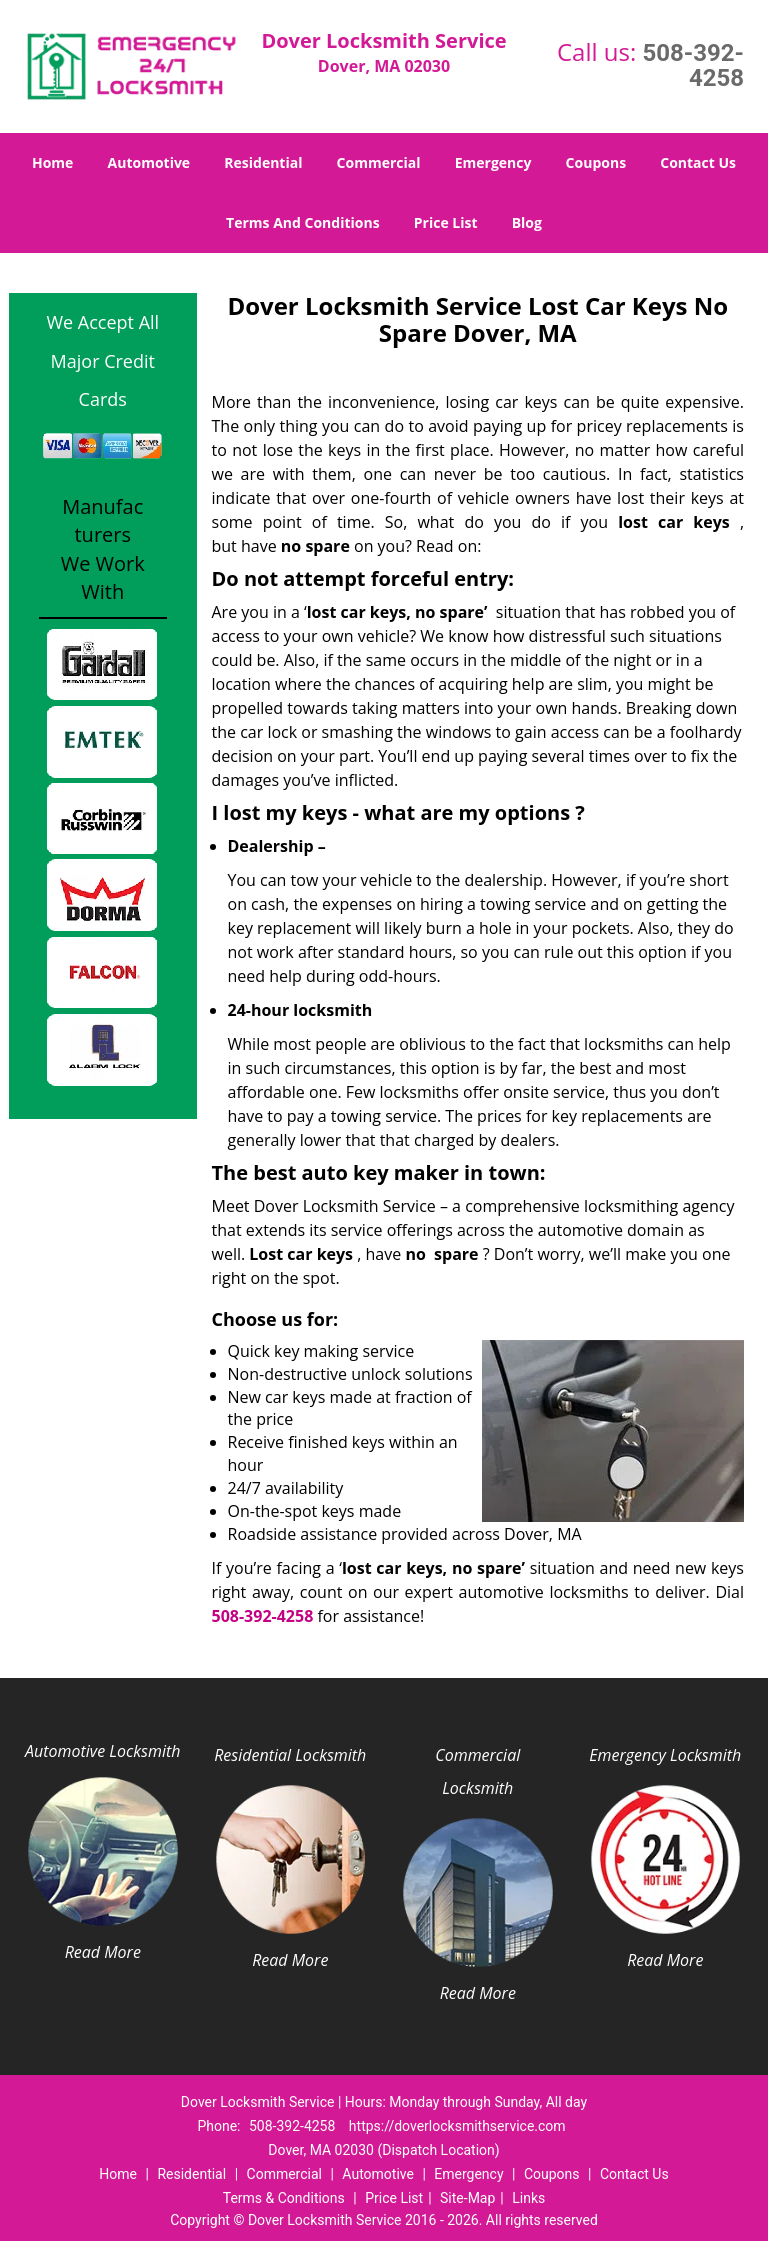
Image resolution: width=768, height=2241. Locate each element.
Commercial (379, 162)
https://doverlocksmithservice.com (457, 2126)
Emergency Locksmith (665, 1755)
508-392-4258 (693, 65)
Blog (527, 222)
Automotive (149, 162)
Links (528, 2198)
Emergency (493, 162)
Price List (446, 222)
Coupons (596, 162)
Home (52, 162)
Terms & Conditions (284, 2198)
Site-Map (467, 2198)
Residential (263, 162)
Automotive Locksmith (102, 1751)
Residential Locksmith (290, 1755)
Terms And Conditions (303, 222)
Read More (103, 1952)
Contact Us (698, 162)
